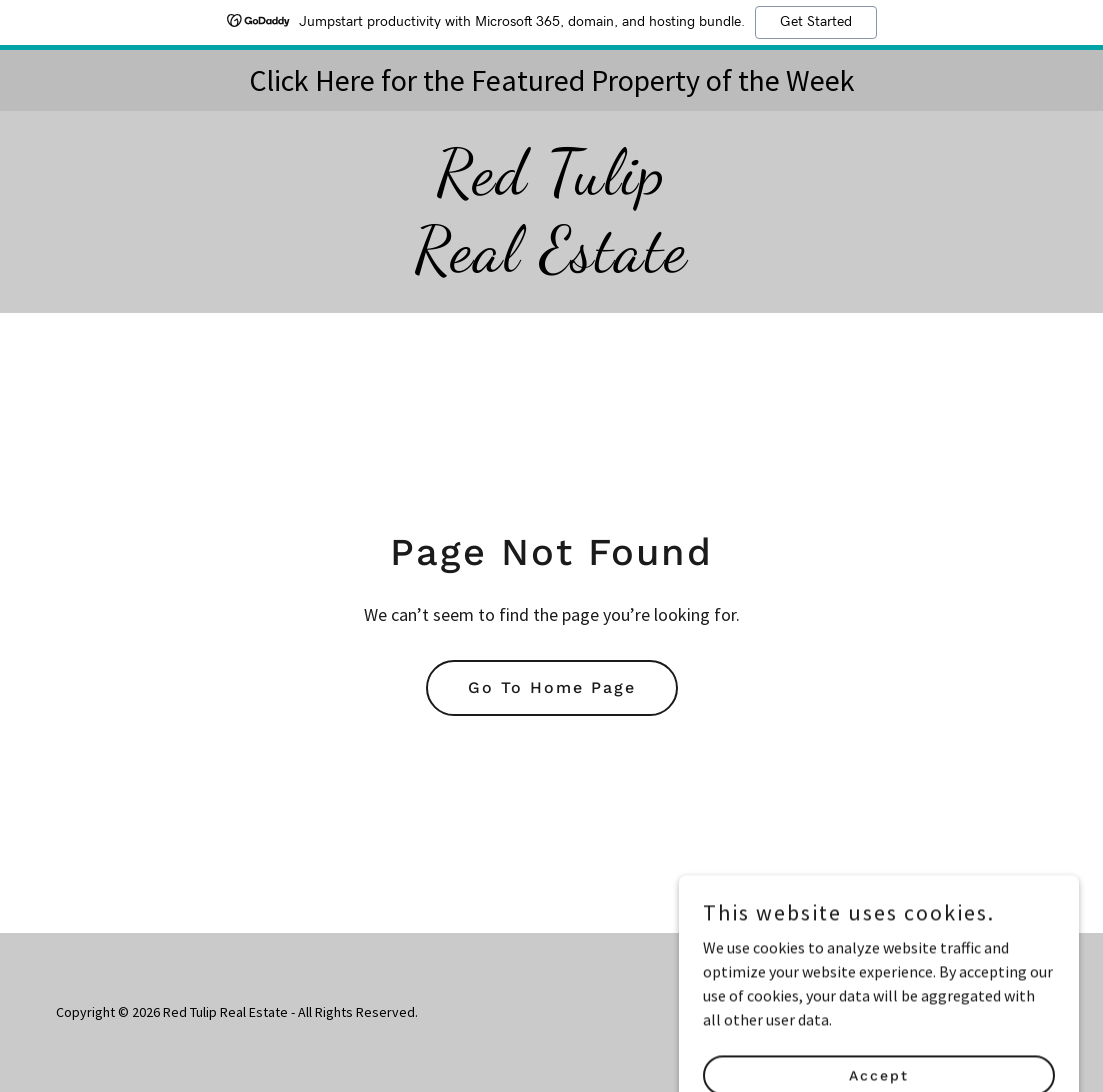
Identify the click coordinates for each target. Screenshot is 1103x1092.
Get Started (816, 22)
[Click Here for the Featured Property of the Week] (551, 80)
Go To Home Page (552, 687)
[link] (551, 264)
